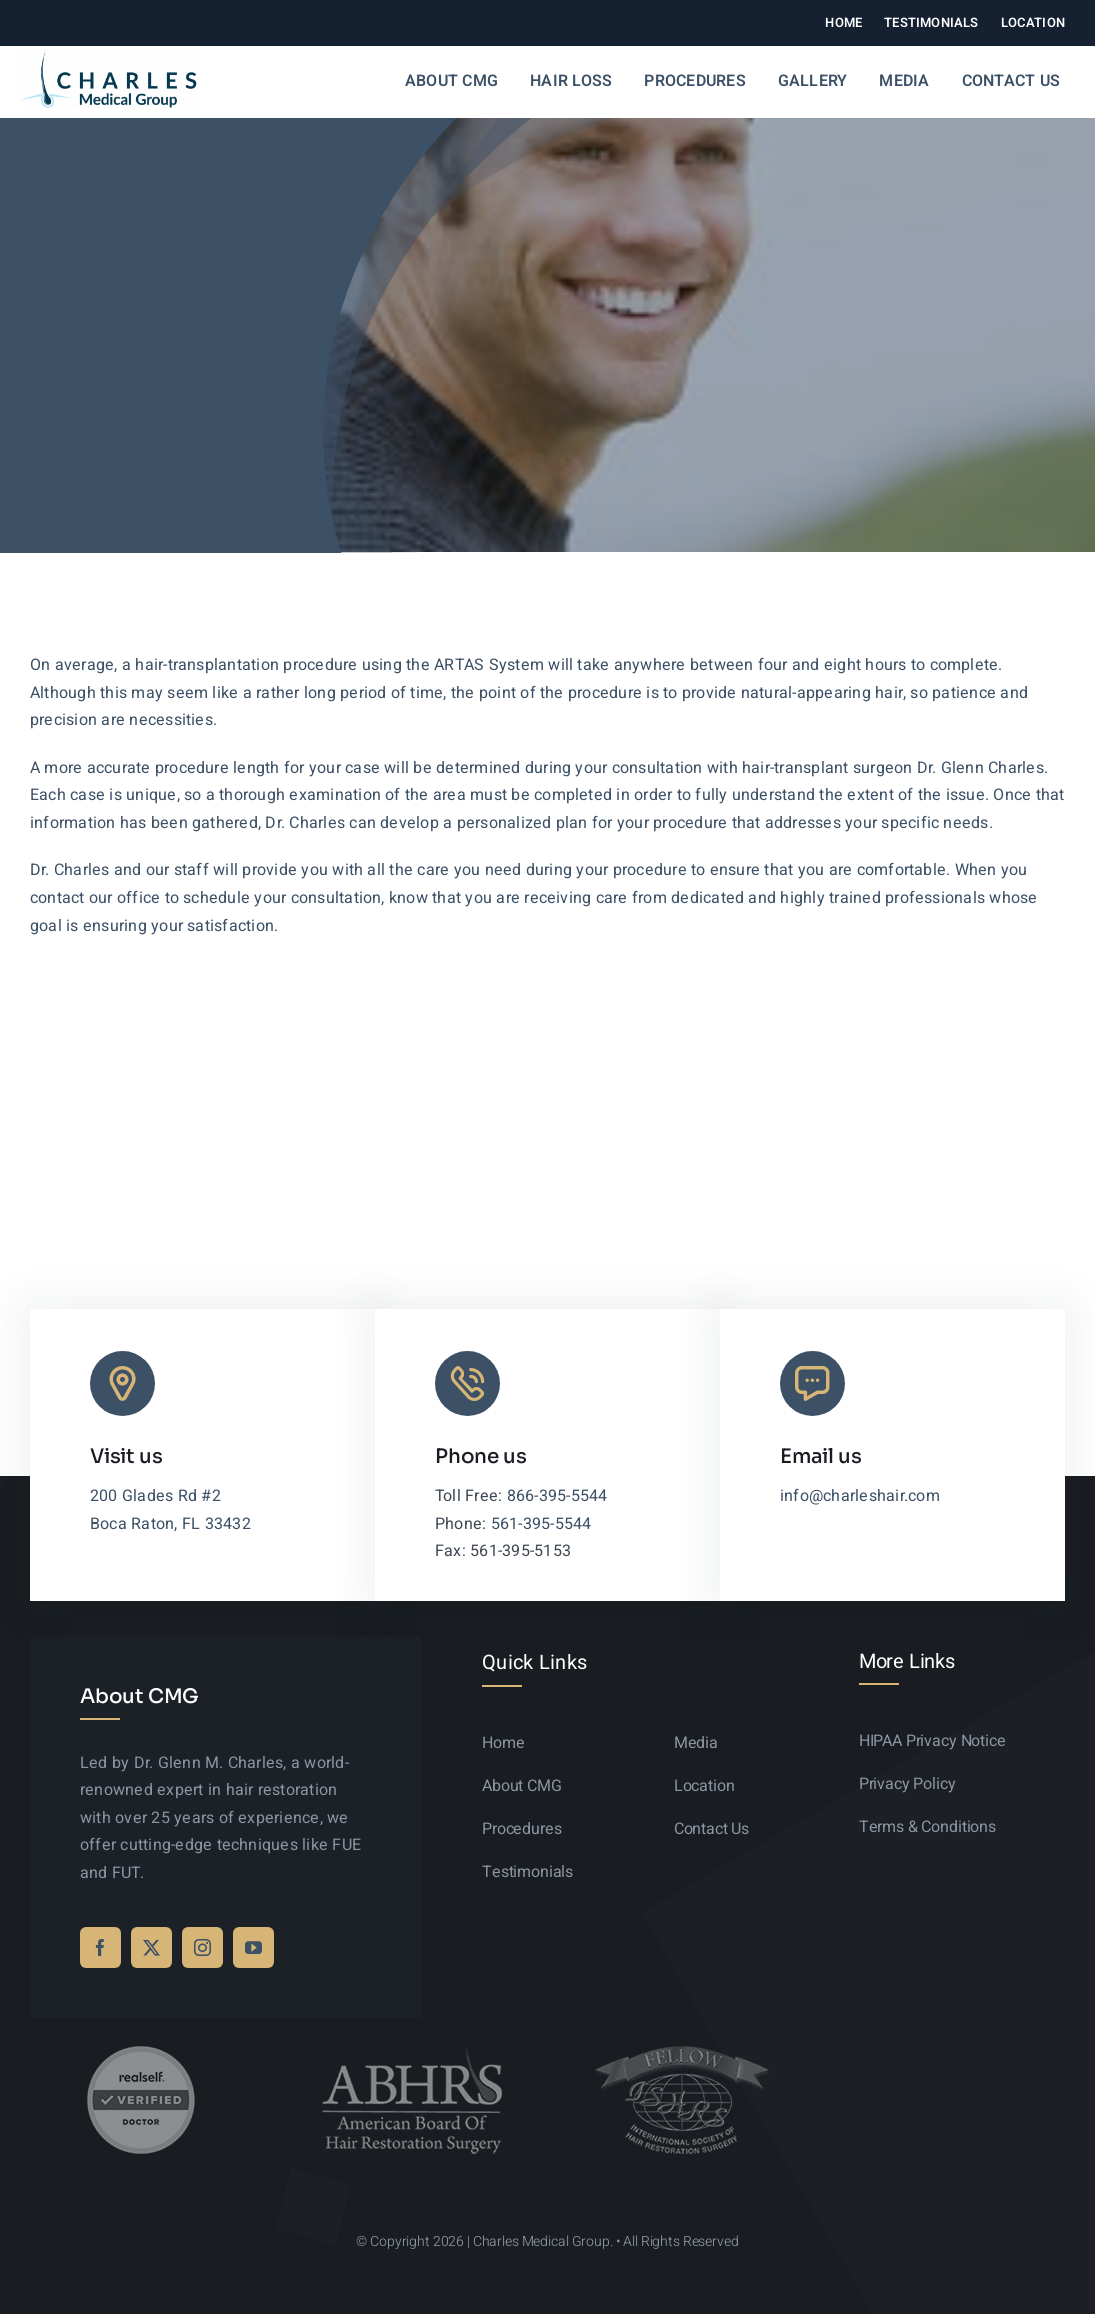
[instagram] (202, 1947)
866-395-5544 (557, 1496)
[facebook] (100, 1947)
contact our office (95, 898)
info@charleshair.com (860, 1496)
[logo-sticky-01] (108, 56)
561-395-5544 (541, 1524)
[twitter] (151, 1947)
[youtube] (253, 1947)
